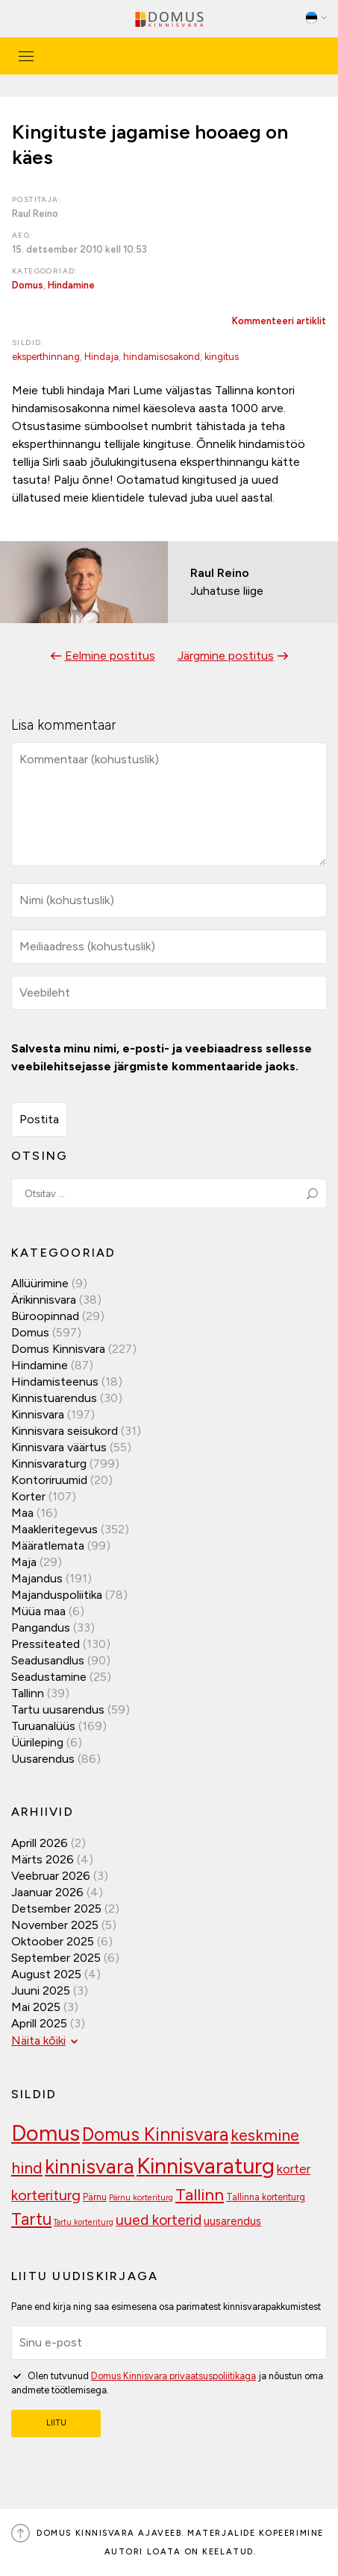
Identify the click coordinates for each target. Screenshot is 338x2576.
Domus (27, 285)
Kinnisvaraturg (49, 1463)
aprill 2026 (39, 1843)
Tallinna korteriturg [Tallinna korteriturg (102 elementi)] (265, 2197)
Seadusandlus (47, 1660)
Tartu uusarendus (57, 1709)
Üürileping (37, 1742)
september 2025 (56, 1958)
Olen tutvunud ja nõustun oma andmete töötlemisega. (167, 2382)
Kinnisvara (37, 1414)
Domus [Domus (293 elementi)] (45, 2133)
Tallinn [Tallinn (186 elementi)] (199, 2195)
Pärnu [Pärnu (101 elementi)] (95, 2197)
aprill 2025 (39, 2023)
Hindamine (71, 285)
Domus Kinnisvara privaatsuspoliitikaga (173, 2375)
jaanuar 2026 (47, 1892)
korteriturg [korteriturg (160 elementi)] (46, 2195)
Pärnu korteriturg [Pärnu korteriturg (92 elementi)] (141, 2198)
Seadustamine (49, 1677)
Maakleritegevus (54, 1529)
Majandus (37, 1578)
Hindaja (101, 356)
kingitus (221, 356)
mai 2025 (35, 2007)
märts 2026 (42, 1859)
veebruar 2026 (50, 1876)
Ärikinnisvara (43, 1299)
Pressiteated (45, 1644)
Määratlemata (47, 1545)
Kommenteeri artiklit (279, 320)
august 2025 (46, 1974)
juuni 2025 (40, 1990)
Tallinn (27, 1693)
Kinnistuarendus (54, 1398)
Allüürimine (40, 1283)
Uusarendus (43, 1759)
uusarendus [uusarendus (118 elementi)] (232, 2221)
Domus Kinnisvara (58, 1349)
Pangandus (40, 1627)
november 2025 (54, 1925)
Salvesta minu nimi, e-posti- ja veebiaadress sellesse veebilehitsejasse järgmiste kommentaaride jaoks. (161, 1057)
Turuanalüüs (43, 1726)
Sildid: (28, 342)
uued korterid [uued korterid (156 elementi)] (158, 2220)
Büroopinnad (45, 1316)
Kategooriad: (45, 271)
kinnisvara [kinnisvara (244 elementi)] (89, 2167)
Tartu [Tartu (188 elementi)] (31, 2219)
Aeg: (23, 235)
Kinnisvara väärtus (59, 1447)
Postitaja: (37, 199)
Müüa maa (38, 1611)
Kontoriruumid (49, 1480)
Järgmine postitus (226, 655)
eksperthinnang (46, 356)
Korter (28, 1496)
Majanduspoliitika (56, 1595)
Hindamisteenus (54, 1381)
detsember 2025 (56, 1908)
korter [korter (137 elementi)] (293, 2169)
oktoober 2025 (52, 1941)
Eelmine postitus (110, 655)
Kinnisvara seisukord (64, 1431)
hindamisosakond (161, 356)
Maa (22, 1513)
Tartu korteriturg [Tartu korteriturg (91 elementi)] (83, 2222)
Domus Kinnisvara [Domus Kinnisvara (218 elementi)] (155, 2134)
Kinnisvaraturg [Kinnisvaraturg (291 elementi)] (206, 2166)
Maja (24, 1562)
